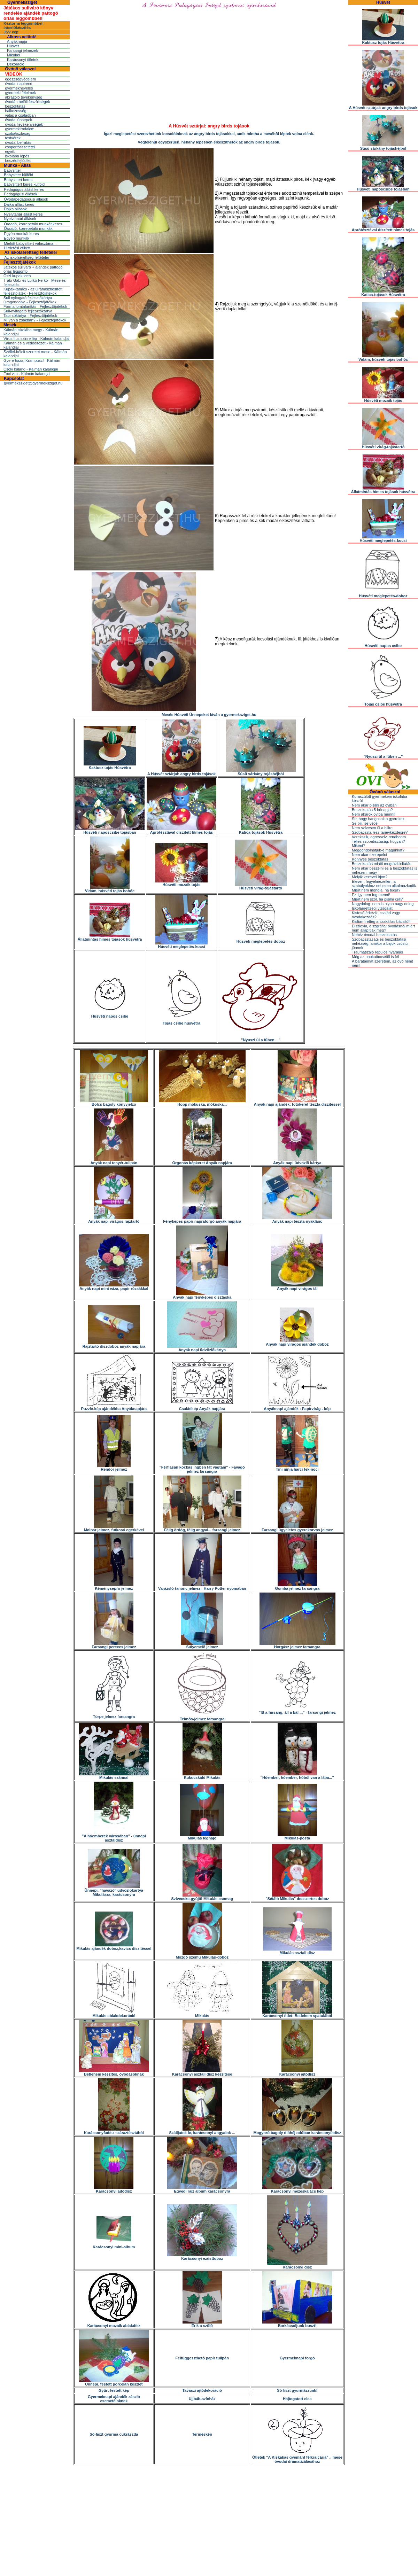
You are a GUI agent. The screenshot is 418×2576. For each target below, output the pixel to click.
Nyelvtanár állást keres (23, 214)
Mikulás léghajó (202, 1836)
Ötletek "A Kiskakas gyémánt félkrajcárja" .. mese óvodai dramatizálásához (297, 2458)
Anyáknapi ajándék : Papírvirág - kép (297, 1407)
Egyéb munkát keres (21, 234)
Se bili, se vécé (365, 823)
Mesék (9, 324)
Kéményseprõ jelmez (113, 1586)
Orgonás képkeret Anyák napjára (202, 1161)
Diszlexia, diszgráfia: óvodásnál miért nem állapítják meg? (383, 928)
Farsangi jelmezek (22, 50)
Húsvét (13, 46)
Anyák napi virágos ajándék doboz (297, 1342)
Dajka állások (15, 209)
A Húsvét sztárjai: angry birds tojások (181, 772)
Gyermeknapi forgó (297, 2358)
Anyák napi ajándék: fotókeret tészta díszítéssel (297, 1102)
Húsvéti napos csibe (109, 1014)
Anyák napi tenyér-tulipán (114, 1161)
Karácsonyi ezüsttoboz (202, 2256)
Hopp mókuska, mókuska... (202, 1102)
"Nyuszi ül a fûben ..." (260, 1038)
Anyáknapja (17, 41)
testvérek (13, 138)
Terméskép (202, 2434)
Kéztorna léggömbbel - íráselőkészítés (24, 25)
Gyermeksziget (22, 2)
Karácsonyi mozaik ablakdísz (114, 2324)
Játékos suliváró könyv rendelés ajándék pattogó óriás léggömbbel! (30, 13)
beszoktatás (15, 106)
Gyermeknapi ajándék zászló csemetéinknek (114, 2399)
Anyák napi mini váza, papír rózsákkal (114, 1287)
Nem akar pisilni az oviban (374, 805)
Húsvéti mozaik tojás (181, 883)
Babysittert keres (18, 180)
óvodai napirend (18, 83)
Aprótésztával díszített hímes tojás (181, 830)
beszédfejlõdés (17, 160)
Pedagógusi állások (20, 194)
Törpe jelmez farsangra (114, 1715)
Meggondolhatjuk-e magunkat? (378, 850)
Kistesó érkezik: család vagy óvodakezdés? (376, 915)
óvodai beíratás (18, 142)
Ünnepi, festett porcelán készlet (114, 2382)
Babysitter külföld (18, 175)
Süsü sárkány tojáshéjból (261, 772)
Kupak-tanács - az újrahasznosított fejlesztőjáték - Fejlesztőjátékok (32, 291)
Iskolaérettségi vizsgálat (372, 908)
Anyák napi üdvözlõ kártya (297, 1161)
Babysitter (12, 170)
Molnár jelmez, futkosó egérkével (114, 1528)
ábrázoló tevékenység (23, 97)
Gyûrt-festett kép (114, 2390)
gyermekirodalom (19, 129)
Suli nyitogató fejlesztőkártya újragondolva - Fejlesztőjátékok (29, 300)
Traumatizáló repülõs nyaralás (377, 952)
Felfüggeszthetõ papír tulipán (202, 2358)
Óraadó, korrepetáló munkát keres (33, 224)
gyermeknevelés (19, 88)
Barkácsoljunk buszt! (297, 2324)
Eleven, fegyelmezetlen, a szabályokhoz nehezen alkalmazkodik (384, 883)
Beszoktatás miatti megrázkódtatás (381, 864)
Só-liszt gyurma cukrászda (114, 2434)
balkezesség (15, 111)
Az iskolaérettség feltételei (30, 252)
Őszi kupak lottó (17, 276)
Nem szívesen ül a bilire (372, 828)
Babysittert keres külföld (24, 184)
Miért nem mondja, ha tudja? (376, 890)
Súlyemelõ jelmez (202, 1645)
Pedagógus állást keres (24, 189)
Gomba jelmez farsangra (297, 1586)
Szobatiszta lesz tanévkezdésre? (380, 832)
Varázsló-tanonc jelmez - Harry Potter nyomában (202, 1586)
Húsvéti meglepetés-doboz (261, 939)
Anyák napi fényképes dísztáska (202, 1295)
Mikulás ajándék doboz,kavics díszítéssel (113, 1947)
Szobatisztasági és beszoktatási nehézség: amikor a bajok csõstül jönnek (380, 943)
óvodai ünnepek (18, 120)
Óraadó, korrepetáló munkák (28, 228)
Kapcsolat (14, 378)
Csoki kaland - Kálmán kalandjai (30, 369)
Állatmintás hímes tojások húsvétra (110, 937)
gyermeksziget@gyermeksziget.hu (33, 383)
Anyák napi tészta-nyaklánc (297, 1219)
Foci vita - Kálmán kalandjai (27, 374)
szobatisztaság (17, 133)
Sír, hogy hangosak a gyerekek (378, 819)
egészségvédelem (20, 79)
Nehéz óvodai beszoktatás (374, 935)
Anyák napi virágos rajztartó (113, 1219)
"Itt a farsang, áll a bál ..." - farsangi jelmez (297, 1710)
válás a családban (20, 115)
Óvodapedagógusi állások (26, 199)
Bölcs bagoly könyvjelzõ (114, 1102)
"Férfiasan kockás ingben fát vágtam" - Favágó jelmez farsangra (202, 1467)
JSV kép (10, 32)
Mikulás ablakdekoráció (113, 2014)
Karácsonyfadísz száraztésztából (114, 2131)
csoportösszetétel (20, 147)
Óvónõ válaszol (20, 69)
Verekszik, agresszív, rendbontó (379, 837)
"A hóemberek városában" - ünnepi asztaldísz (114, 1836)
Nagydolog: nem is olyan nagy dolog (382, 904)
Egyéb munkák (16, 238)
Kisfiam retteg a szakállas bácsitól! (381, 921)
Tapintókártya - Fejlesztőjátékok (30, 315)
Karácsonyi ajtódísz (297, 2072)
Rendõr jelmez (114, 1467)
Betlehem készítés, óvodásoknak (114, 2072)
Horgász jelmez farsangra (297, 1645)
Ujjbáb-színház (202, 2399)
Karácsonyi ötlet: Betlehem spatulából (297, 2014)
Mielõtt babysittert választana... (30, 243)
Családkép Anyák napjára (202, 1407)
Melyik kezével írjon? (369, 877)
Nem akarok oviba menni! (373, 814)
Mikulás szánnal (114, 1776)
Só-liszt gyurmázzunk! (297, 2390)
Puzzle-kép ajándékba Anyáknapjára (114, 1407)
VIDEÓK (13, 74)
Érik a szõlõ (202, 2324)
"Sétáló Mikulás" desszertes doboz (297, 1897)
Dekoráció (15, 64)
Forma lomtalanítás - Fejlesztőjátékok (35, 306)
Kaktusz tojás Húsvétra (110, 766)
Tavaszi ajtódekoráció (202, 2390)
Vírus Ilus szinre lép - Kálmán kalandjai (36, 338)
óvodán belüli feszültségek (27, 102)
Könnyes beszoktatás (370, 859)
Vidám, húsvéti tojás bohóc (109, 889)
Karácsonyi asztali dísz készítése (202, 2072)
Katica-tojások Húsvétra (260, 830)
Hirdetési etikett (17, 248)
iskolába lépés (17, 156)
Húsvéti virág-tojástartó (261, 886)
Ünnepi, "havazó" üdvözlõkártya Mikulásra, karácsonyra (114, 1891)
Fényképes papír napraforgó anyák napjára (202, 1219)
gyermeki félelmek (20, 93)
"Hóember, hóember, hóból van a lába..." (297, 1776)
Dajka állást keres (19, 204)
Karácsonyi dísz (297, 2265)
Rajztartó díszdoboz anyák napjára (114, 1344)
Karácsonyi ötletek (22, 59)
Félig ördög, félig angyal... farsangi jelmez (202, 1528)
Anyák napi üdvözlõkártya (202, 1348)
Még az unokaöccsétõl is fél (375, 957)
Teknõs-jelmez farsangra (202, 1717)
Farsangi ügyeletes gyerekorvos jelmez (297, 1528)
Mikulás (13, 55)
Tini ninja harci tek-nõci (297, 1467)
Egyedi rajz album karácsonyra (202, 2189)
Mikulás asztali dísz (297, 1951)
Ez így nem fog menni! (371, 895)
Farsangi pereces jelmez (114, 1645)
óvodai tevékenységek (24, 124)
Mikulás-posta (297, 1836)
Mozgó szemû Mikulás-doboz (202, 1955)
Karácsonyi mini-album (114, 2245)
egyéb (10, 151)
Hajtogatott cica (297, 2399)
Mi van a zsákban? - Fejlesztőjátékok (34, 320)
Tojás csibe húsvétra (181, 1021)
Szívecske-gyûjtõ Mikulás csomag (202, 1897)
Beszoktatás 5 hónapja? (372, 810)
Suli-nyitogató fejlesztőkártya (27, 311)
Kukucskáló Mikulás (202, 1776)
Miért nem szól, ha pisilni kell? (377, 899)
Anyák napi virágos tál (297, 1287)
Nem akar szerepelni (369, 855)
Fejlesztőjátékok (19, 262)
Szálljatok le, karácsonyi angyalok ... (202, 2131)
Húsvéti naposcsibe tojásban (110, 830)
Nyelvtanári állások (20, 219)
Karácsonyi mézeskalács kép (297, 2189)
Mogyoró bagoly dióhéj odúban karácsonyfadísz (297, 2131)
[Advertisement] (208, 2517)
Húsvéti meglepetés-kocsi (181, 945)
